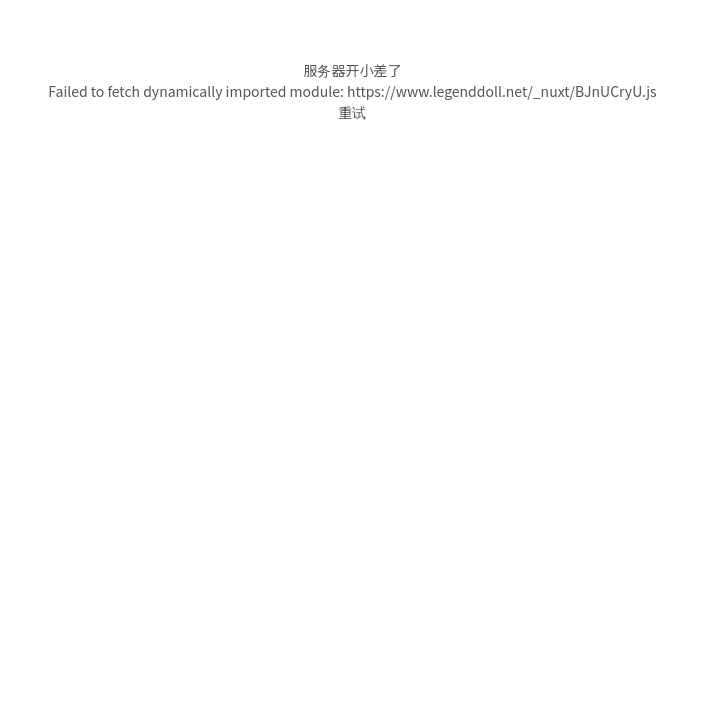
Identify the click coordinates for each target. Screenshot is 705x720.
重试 (353, 112)
